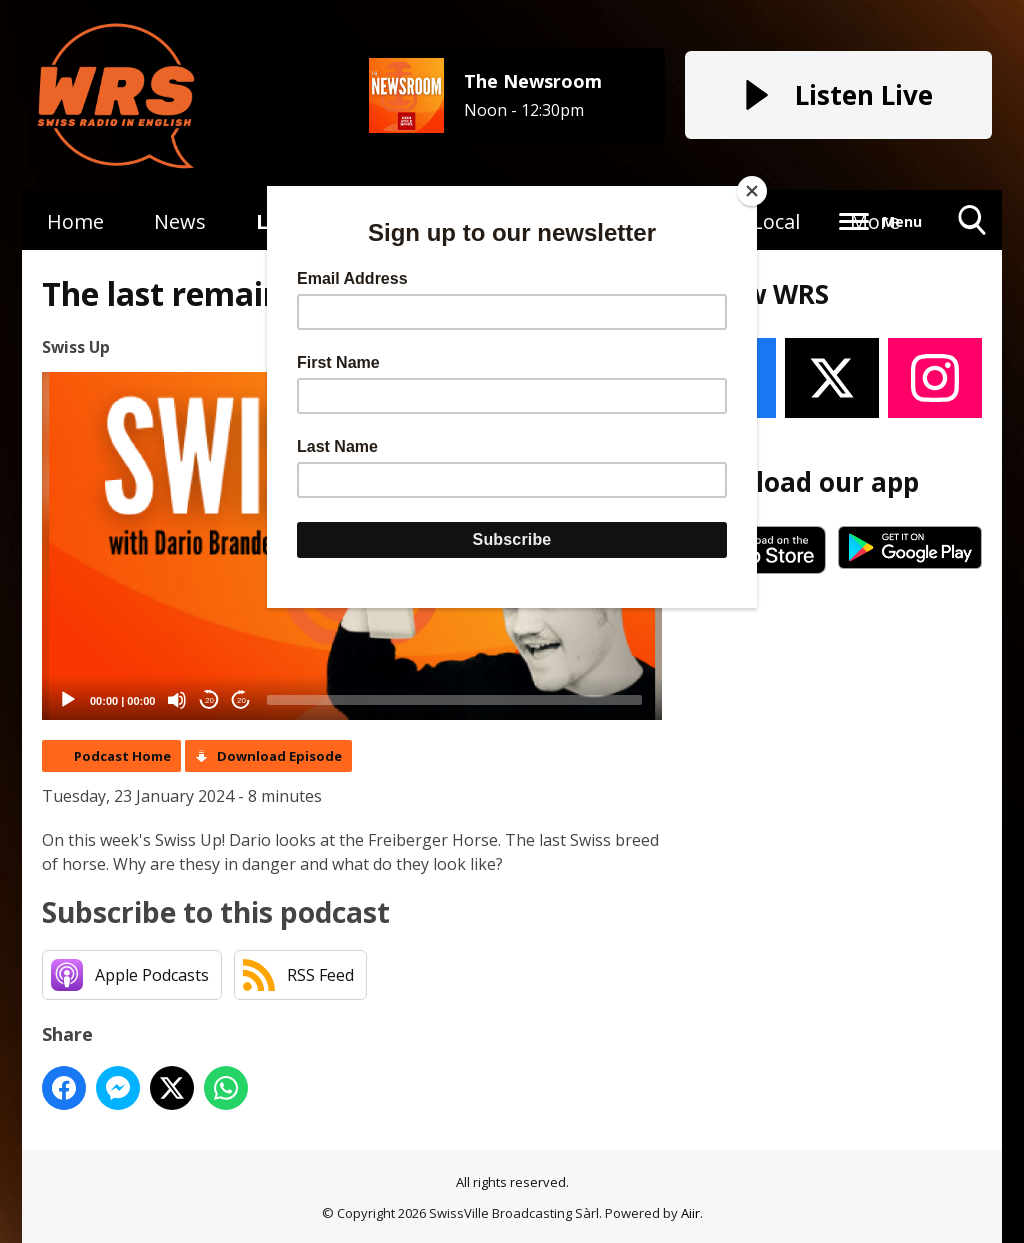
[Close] (752, 191)
